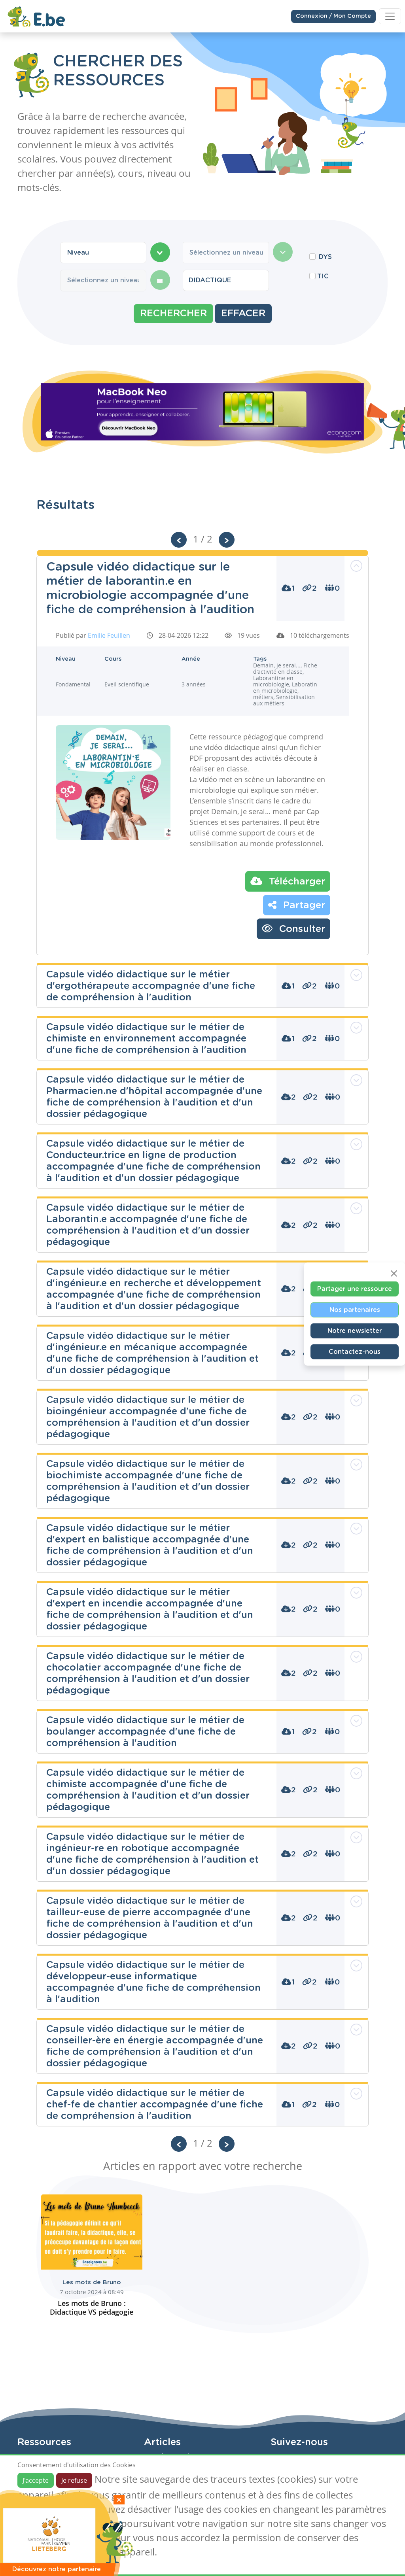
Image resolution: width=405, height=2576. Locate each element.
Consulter (293, 928)
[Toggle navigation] (390, 15)
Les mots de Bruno (91, 2282)
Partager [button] (296, 905)
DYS (325, 257)
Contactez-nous (354, 1351)
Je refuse (74, 2480)
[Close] (394, 1273)
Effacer (243, 313)
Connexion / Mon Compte (333, 15)
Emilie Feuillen (109, 635)
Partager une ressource (354, 1288)
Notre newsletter (354, 1330)
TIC (323, 276)
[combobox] (103, 252)
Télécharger (287, 881)
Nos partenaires (354, 1309)
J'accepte (36, 2480)
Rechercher (173, 313)
